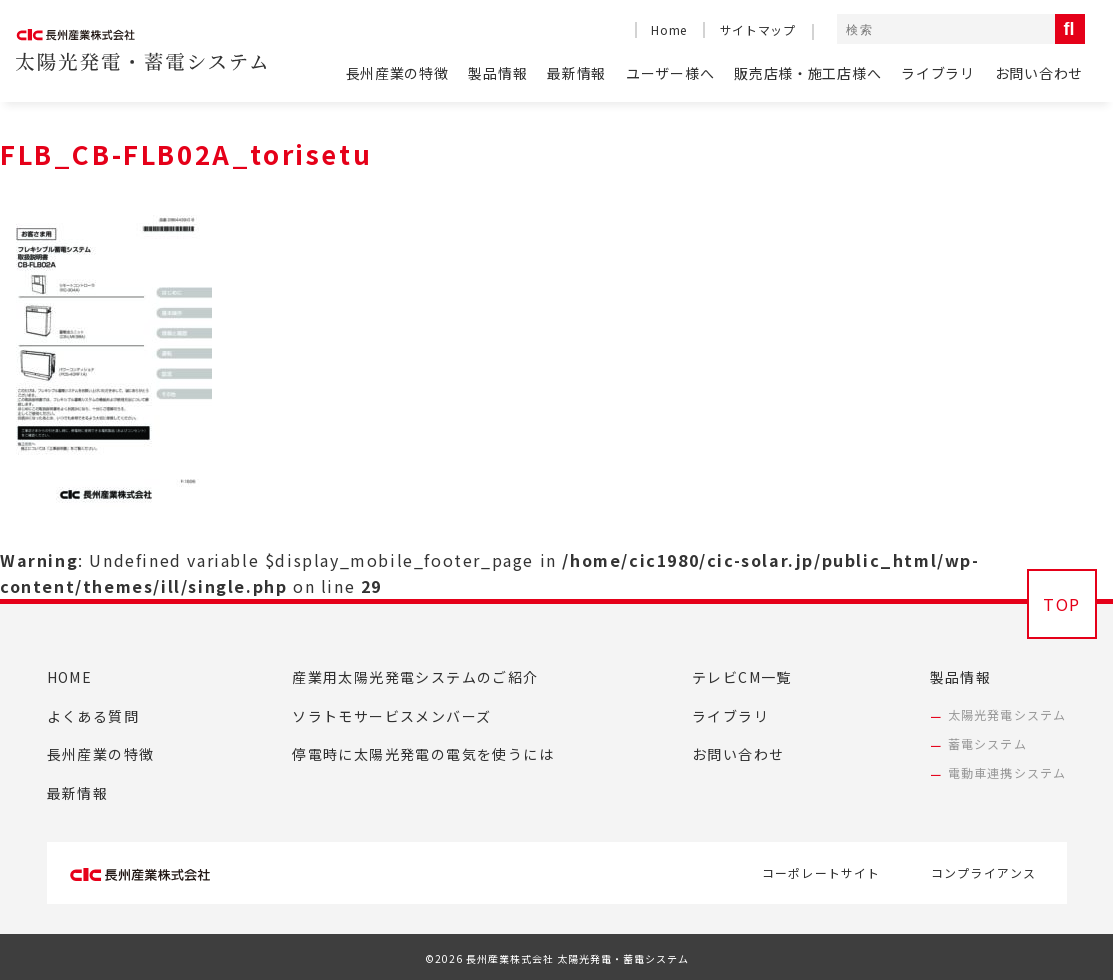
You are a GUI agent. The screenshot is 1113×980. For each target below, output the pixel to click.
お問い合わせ (1039, 73)
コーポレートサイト (821, 872)
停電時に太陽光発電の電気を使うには (423, 754)
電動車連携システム (1007, 772)
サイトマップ (758, 29)
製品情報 (497, 73)
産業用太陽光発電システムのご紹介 (415, 677)
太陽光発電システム (1007, 714)
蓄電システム (987, 743)
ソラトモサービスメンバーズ (391, 716)
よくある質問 (93, 716)
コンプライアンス (984, 872)
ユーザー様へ (670, 73)
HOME (70, 677)
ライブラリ (938, 73)
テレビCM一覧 (742, 677)
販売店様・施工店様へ (807, 73)
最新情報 (576, 73)
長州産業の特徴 (397, 73)
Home (668, 29)
